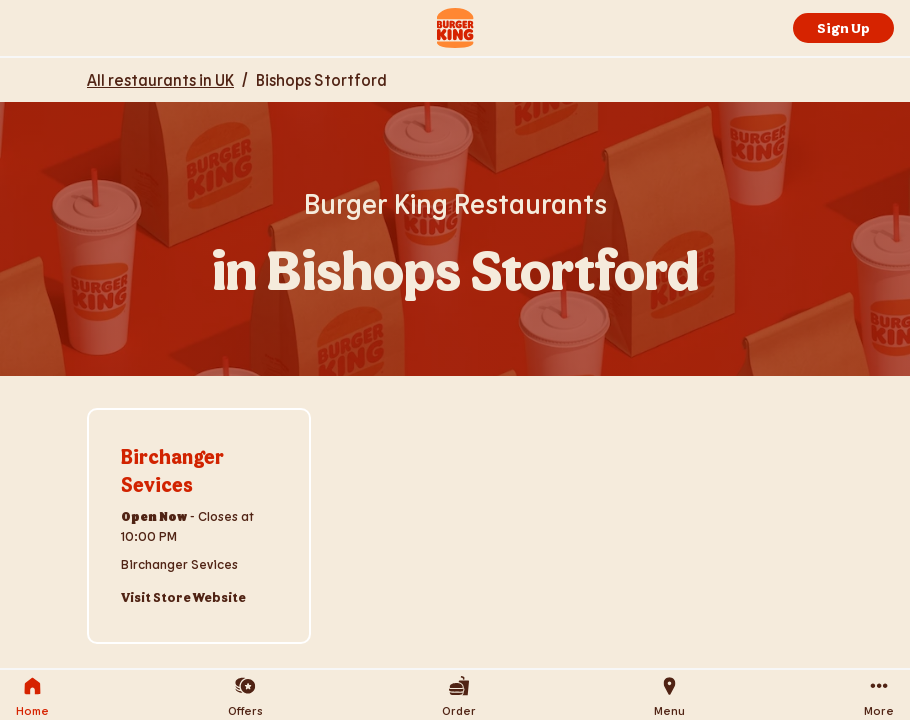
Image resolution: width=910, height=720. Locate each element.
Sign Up (843, 27)
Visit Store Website (183, 597)
